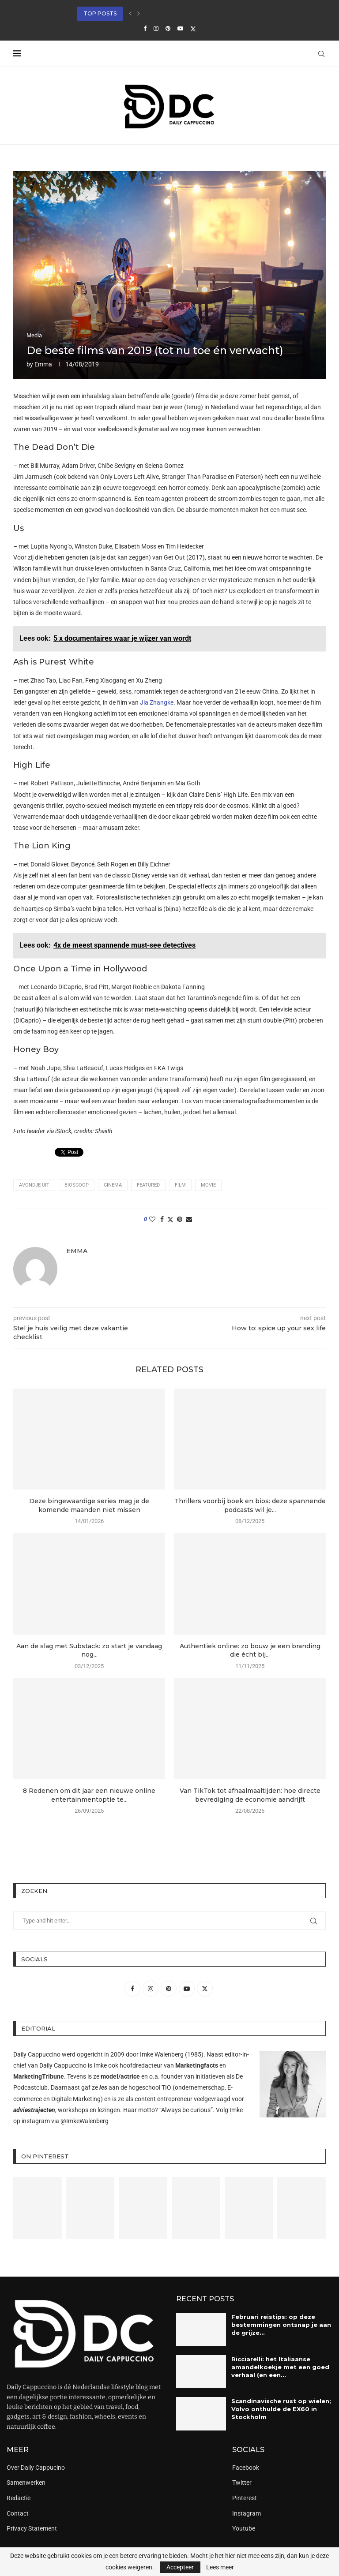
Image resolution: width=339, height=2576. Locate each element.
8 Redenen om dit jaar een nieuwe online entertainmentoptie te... (89, 1795)
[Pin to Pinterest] (179, 1219)
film (180, 1185)
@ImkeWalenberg (84, 2120)
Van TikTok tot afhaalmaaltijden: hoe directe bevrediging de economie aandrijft (250, 1795)
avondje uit (34, 1185)
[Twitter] (193, 28)
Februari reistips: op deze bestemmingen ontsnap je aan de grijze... (281, 2324)
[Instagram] (156, 28)
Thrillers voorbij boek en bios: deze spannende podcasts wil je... (250, 1505)
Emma (43, 364)
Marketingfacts (196, 2065)
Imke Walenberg (162, 2054)
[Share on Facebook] (162, 1219)
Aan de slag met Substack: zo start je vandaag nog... (89, 1650)
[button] (130, 14)
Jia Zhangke (156, 702)
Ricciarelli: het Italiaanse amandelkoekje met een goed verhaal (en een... (280, 2367)
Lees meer (220, 2567)
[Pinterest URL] (37, 2208)
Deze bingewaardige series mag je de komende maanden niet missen (89, 1505)
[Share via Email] (189, 1219)
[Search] (321, 54)
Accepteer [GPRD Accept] (180, 2567)
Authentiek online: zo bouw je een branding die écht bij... (250, 1650)
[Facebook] (145, 28)
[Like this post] (152, 1219)
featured (148, 1185)
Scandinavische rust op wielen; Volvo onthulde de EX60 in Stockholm (281, 2408)
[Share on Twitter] (170, 1219)
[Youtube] (180, 28)
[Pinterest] (168, 28)
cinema (113, 1185)
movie (208, 1185)
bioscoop (76, 1185)
